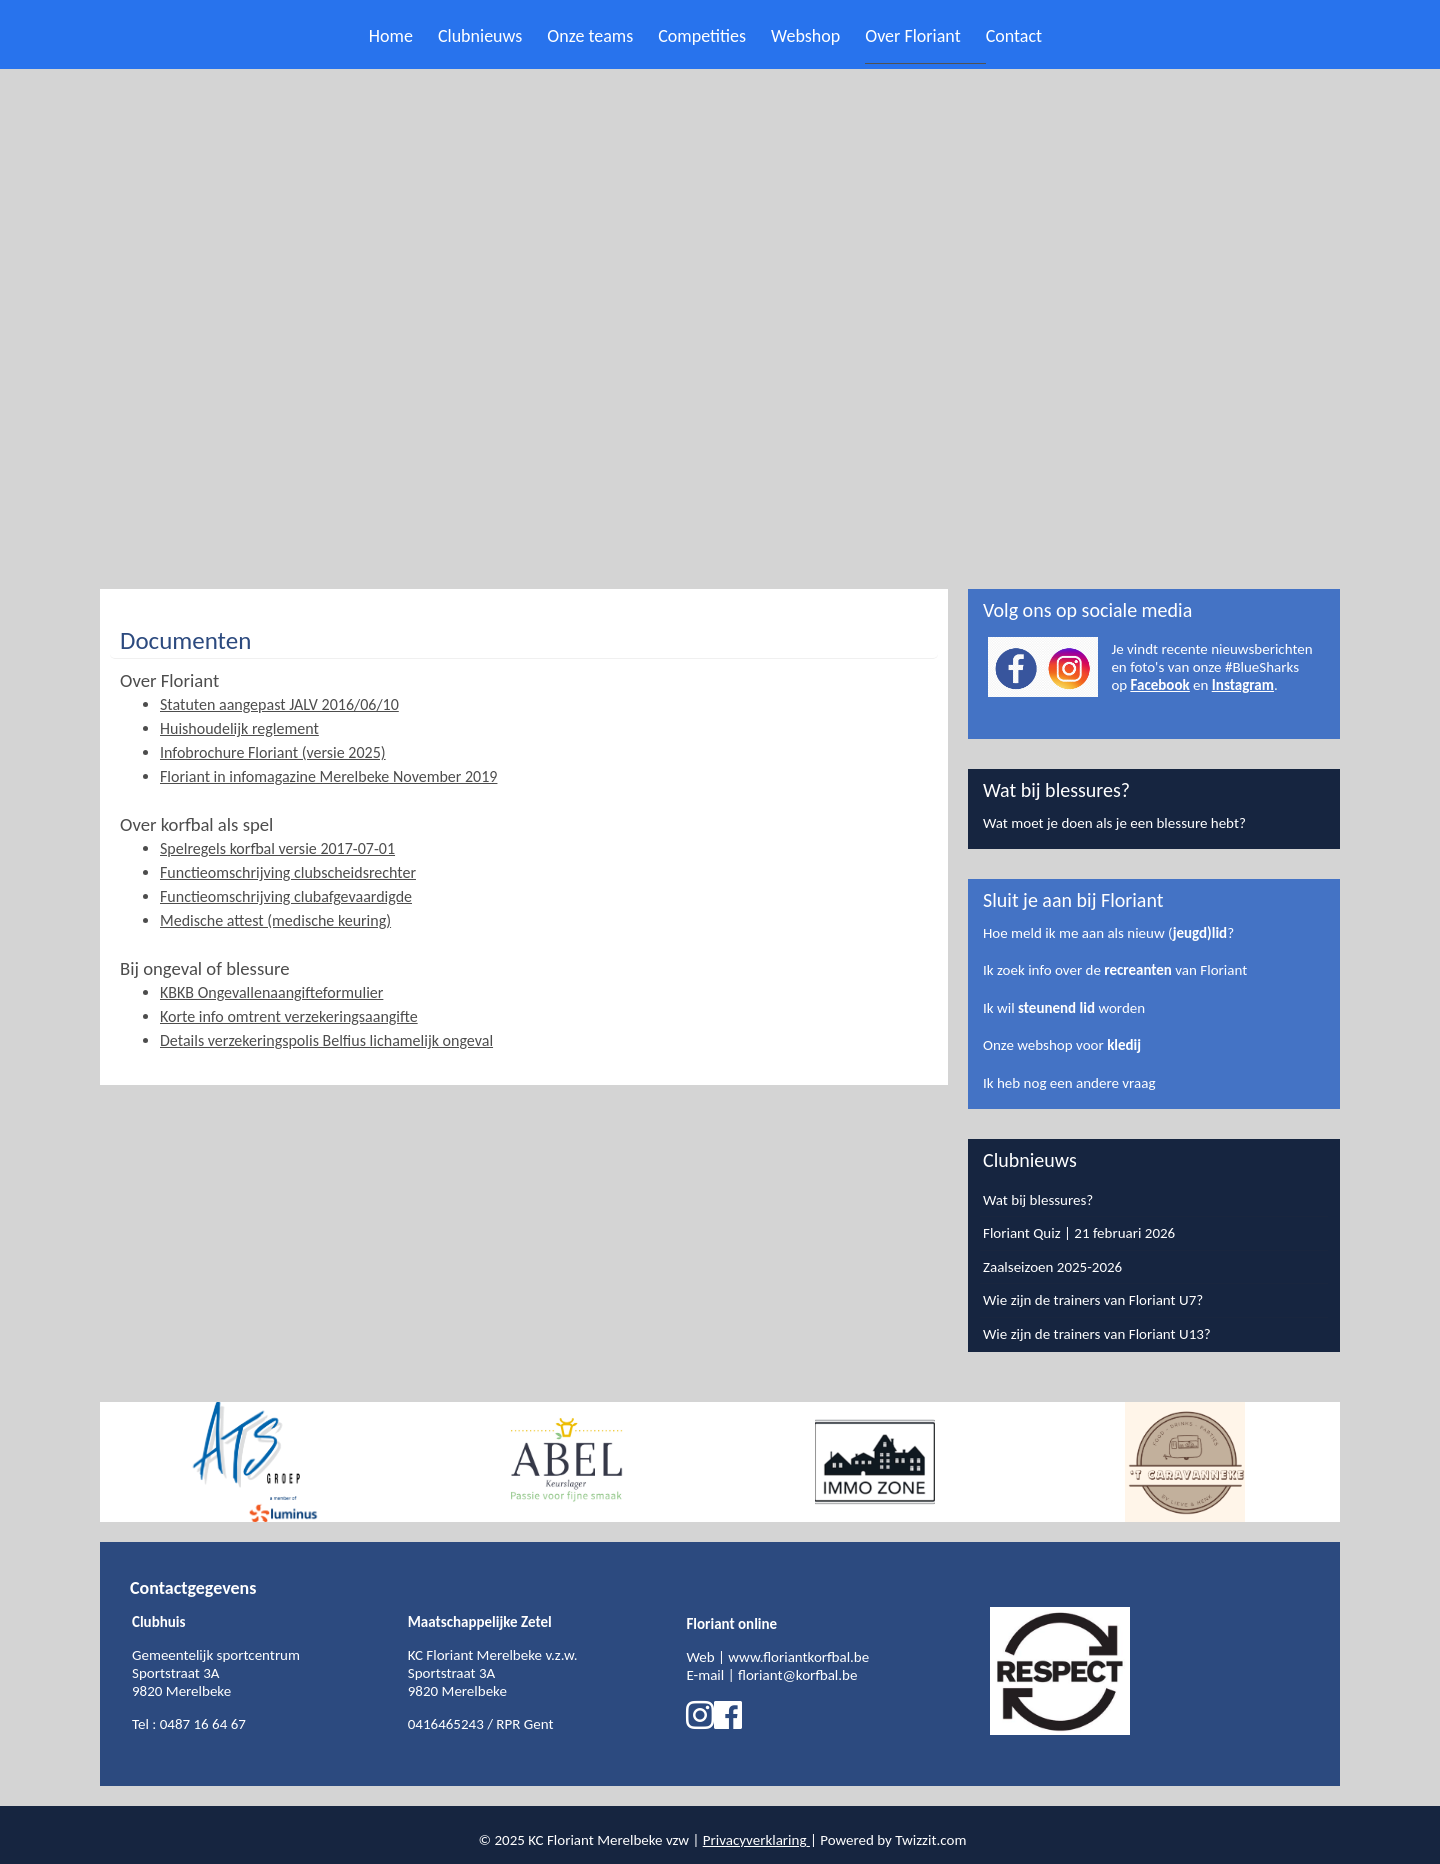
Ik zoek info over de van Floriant (1115, 970)
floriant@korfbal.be (797, 1675)
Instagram (1243, 685)
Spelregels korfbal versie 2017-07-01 (277, 848)
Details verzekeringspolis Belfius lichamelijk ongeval (326, 1040)
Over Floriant (912, 36)
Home (391, 36)
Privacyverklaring (755, 1840)
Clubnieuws (480, 36)
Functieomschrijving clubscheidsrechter (288, 872)
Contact (1014, 36)
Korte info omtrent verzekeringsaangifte (289, 1016)
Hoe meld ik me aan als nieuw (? (1108, 933)
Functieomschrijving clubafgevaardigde (286, 896)
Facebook (1160, 685)
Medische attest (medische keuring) (275, 920)
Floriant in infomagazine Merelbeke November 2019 (328, 776)
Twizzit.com (930, 1840)
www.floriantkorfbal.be (798, 1657)
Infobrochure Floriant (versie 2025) (273, 752)
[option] (255, 1462)
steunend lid (1056, 1008)
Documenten (185, 640)
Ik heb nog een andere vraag (1069, 1083)
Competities (702, 36)
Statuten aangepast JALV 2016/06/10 (279, 704)
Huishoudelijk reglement (239, 728)
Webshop (805, 36)
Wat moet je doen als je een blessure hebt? (1114, 823)
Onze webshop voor (1062, 1045)
